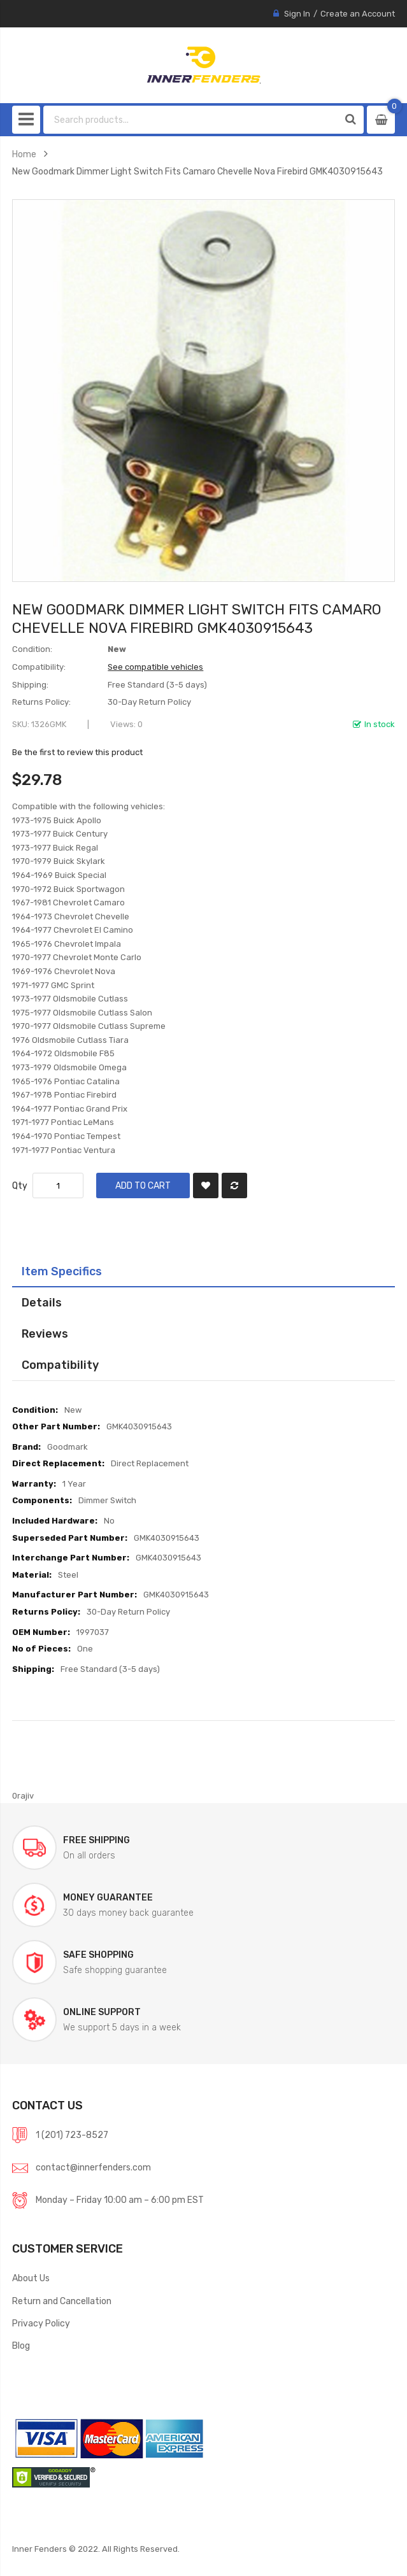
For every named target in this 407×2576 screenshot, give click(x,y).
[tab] (203, 1271)
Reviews (45, 1333)
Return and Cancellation (61, 2301)
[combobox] (191, 119)
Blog (21, 2345)
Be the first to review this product (77, 752)
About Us (31, 2278)
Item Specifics (62, 1271)
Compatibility (60, 1364)
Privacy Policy (41, 2323)
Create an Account (357, 13)
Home (24, 154)
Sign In (297, 13)
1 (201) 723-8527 (72, 2135)
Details (42, 1302)
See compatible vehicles (155, 667)
